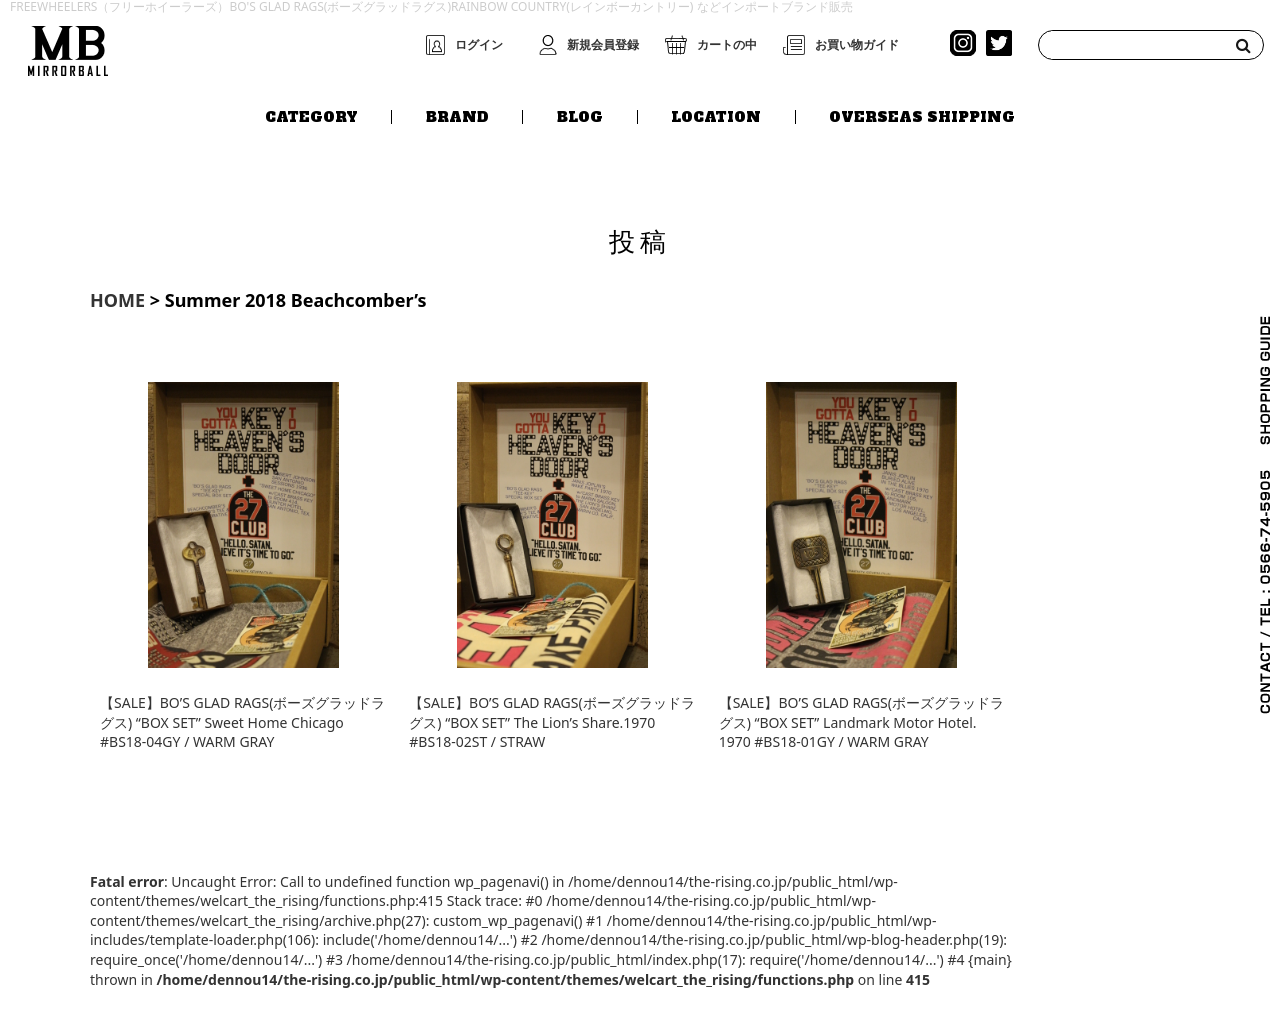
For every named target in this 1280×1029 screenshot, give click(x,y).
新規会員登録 (603, 45)
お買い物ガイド (857, 45)
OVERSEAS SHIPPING (922, 117)
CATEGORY (311, 117)
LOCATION (716, 117)
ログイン (479, 45)
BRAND (457, 117)
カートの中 (727, 45)
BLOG (580, 117)
